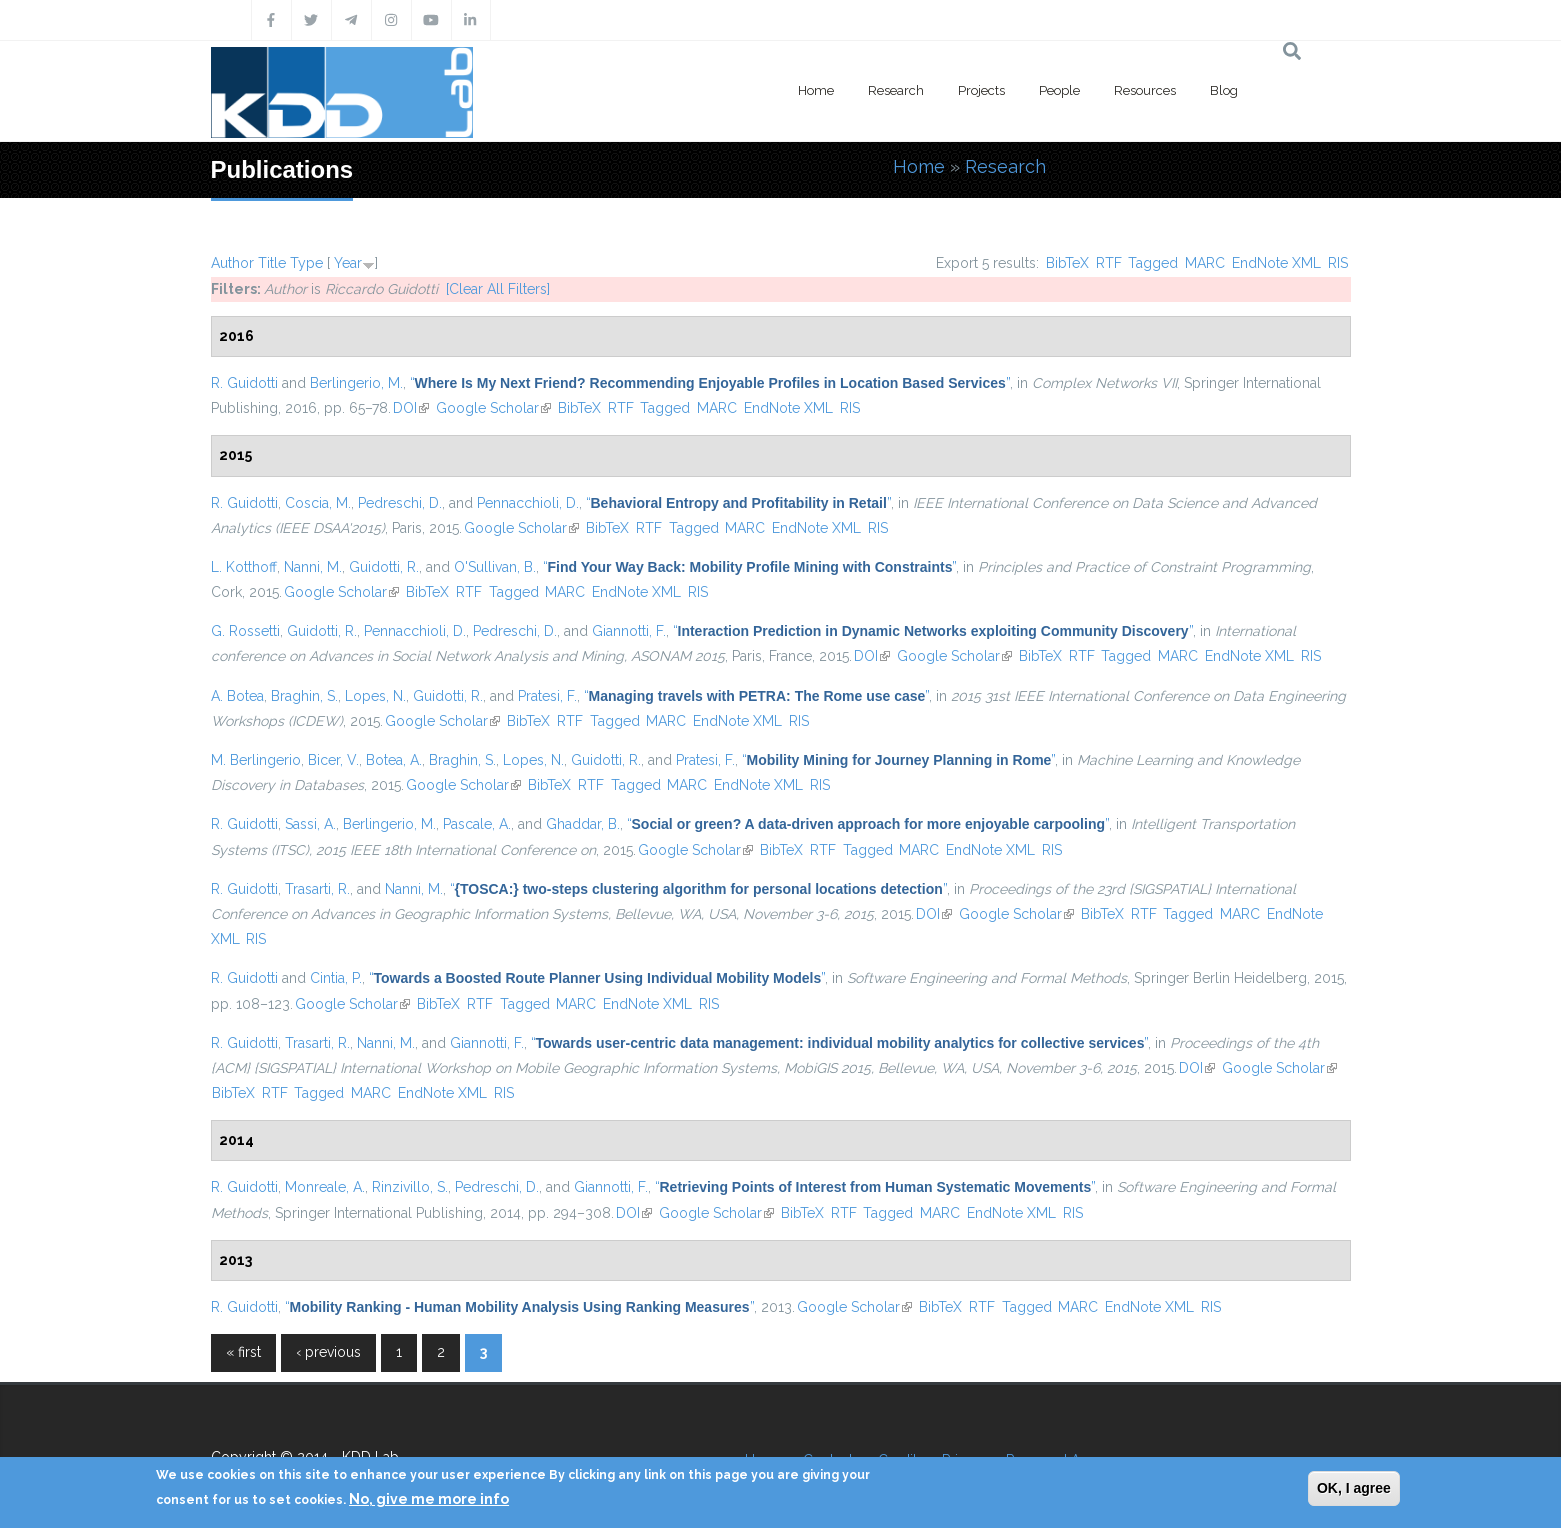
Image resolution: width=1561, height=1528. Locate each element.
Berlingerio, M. (356, 383)
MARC (1205, 263)
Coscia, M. (318, 503)
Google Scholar (493, 408)
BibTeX (1067, 263)
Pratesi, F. (547, 696)
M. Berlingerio (256, 760)
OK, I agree (1354, 1488)
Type (306, 263)
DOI (411, 408)
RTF (1109, 263)
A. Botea (237, 696)
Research (896, 90)
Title (272, 263)
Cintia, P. (336, 978)
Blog (1224, 90)
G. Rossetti (245, 631)
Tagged (1153, 263)
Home (816, 90)
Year (348, 263)
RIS (1338, 263)
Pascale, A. (477, 824)
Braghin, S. (304, 696)
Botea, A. (394, 760)
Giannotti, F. (629, 631)
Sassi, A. (310, 824)
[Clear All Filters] (498, 289)
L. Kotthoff (244, 567)
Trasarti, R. (317, 889)
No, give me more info (429, 1499)
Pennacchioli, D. (528, 503)
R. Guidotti (244, 383)
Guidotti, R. (384, 567)
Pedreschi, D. (400, 503)
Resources (1145, 90)
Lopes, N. (375, 696)
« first (243, 1352)
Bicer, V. (333, 760)
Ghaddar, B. (583, 824)
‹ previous (328, 1352)
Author (232, 263)
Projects (981, 90)
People (1059, 90)
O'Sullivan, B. (495, 567)
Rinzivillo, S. (410, 1187)
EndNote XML (1276, 263)
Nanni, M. (313, 567)
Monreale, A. (325, 1187)
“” (710, 383)
